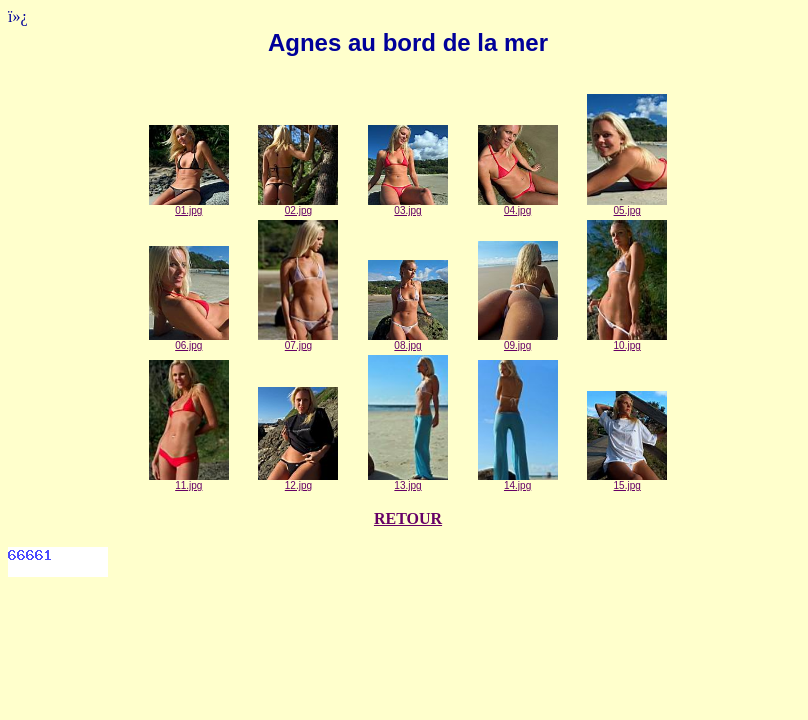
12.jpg (298, 481)
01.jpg (189, 206)
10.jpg (627, 341)
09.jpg (518, 341)
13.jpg (408, 481)
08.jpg (408, 341)
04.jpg (518, 206)
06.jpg (189, 341)
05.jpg (627, 206)
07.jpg (298, 341)
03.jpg (408, 206)
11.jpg (189, 481)
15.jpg (627, 481)
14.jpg (518, 481)
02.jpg (298, 206)
